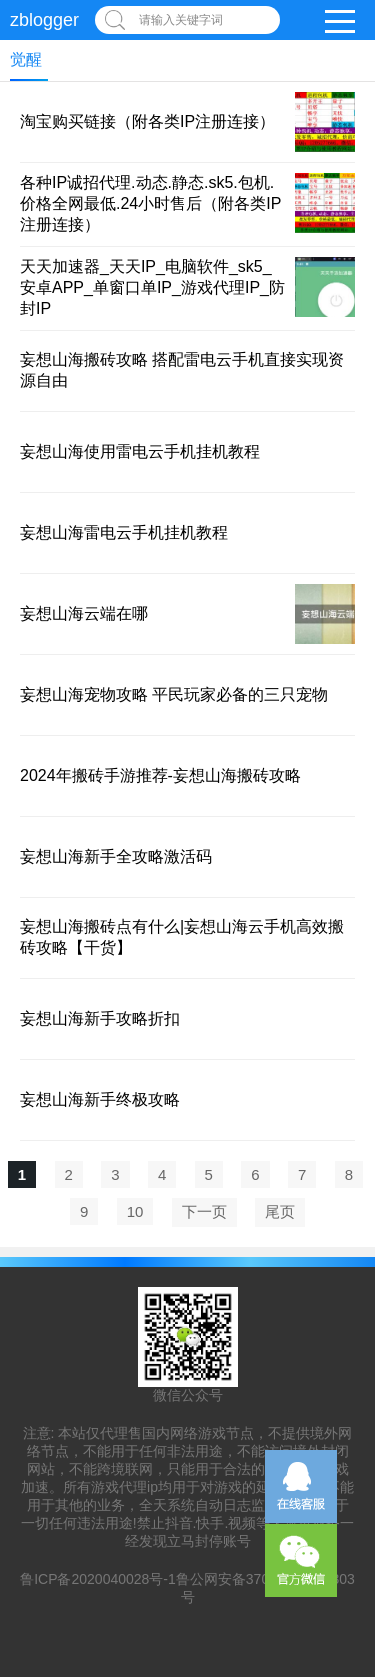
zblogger (44, 20)
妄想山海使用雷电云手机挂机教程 (140, 451)
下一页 (204, 1211)
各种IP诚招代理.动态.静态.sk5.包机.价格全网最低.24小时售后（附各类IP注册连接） (150, 203)
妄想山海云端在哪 (84, 613)
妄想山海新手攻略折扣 (100, 1018)
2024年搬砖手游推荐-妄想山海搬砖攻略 (160, 775)
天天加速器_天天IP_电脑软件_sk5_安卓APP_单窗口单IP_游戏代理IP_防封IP (152, 287)
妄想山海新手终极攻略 (100, 1099)
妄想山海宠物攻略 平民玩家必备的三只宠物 (174, 694)
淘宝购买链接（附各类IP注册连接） (147, 121)
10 (135, 1211)
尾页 (280, 1211)
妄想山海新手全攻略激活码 (116, 856)
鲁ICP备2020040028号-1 (98, 1579)
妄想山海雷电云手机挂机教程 (124, 532)
